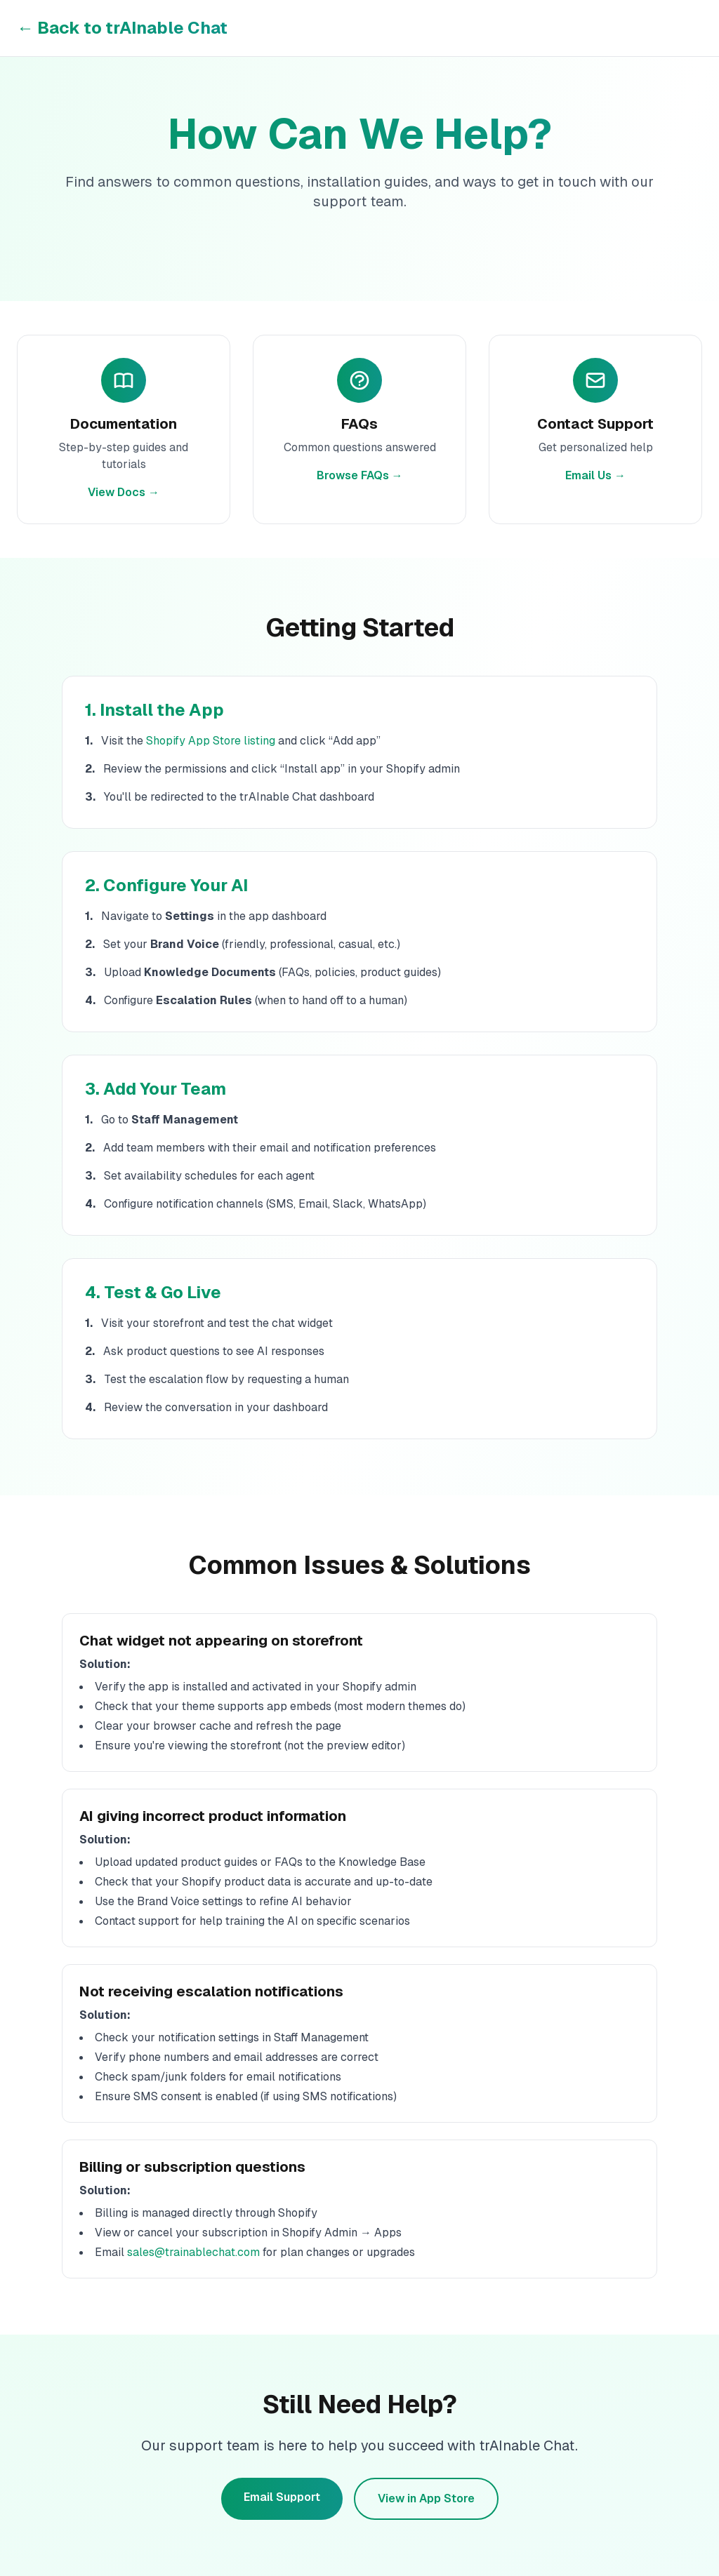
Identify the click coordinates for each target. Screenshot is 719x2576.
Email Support (282, 2497)
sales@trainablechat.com (193, 2252)
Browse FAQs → (360, 475)
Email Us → (595, 475)
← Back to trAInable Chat (122, 28)
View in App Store (426, 2498)
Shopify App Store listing (210, 740)
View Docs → (123, 492)
